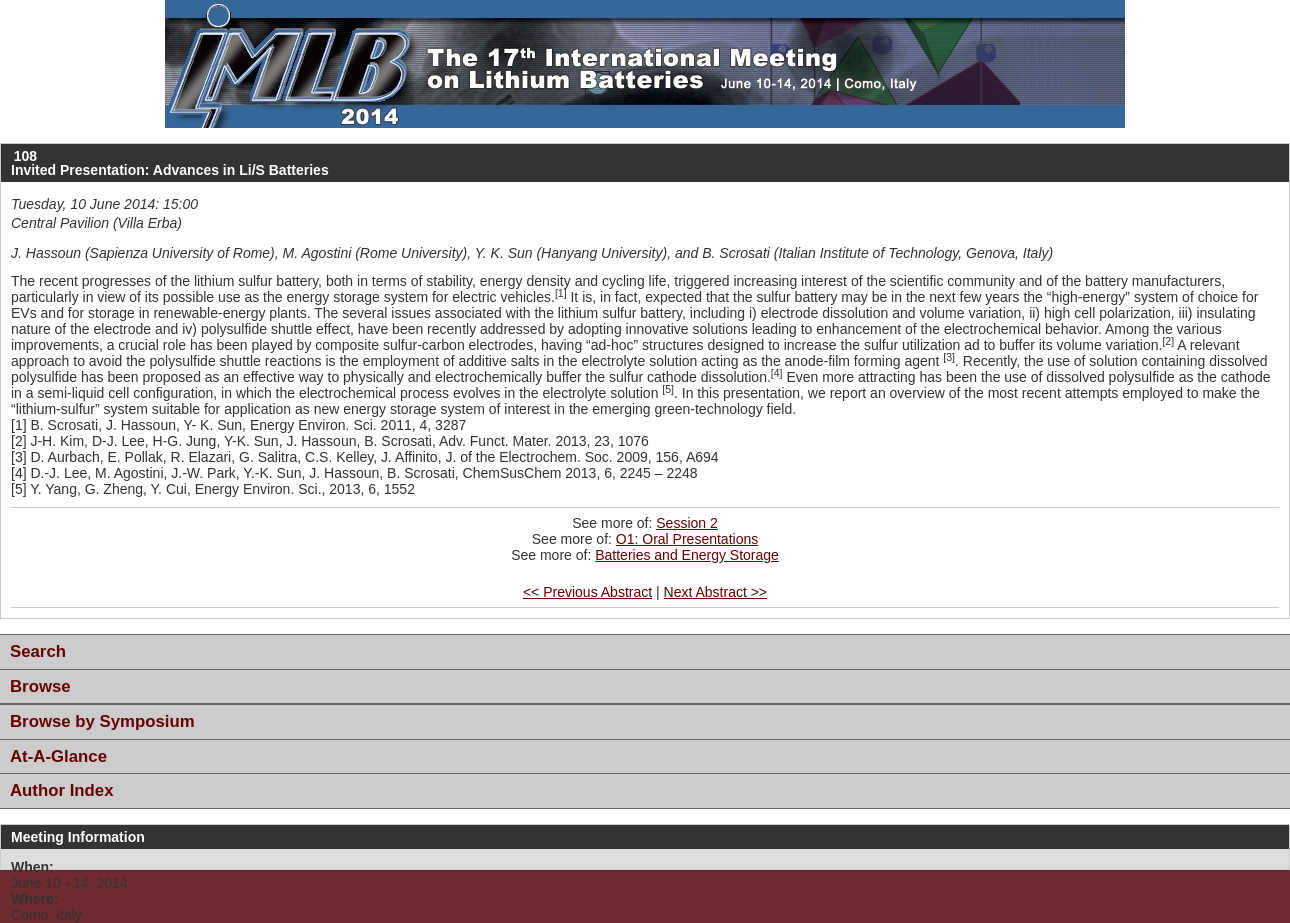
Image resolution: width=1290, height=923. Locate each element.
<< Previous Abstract (587, 592)
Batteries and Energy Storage (687, 555)
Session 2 (686, 523)
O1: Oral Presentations (687, 539)
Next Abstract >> (716, 592)
